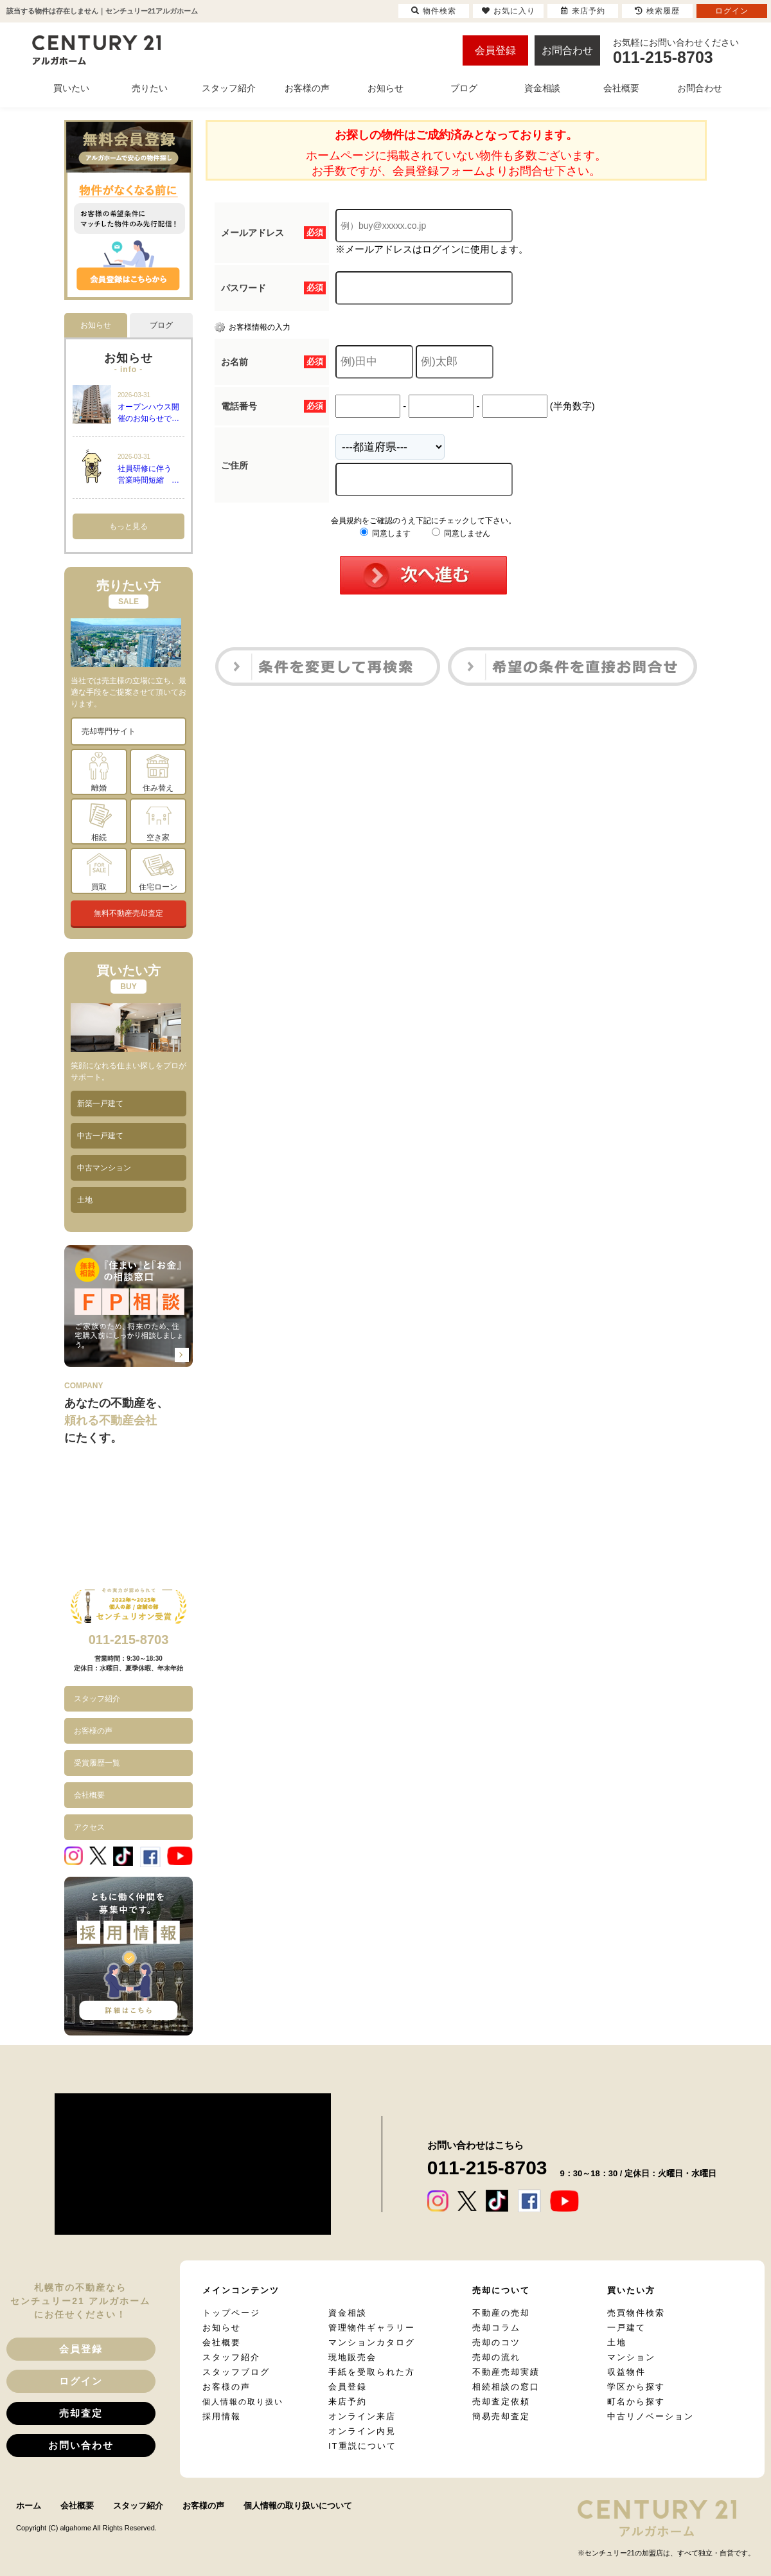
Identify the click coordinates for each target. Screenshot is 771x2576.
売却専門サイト (109, 731)
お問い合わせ (81, 2445)
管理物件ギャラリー (371, 2327)
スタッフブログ (236, 2372)
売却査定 (81, 2413)
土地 (85, 1199)
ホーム (28, 2505)
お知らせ (221, 2327)
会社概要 (89, 1795)
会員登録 (495, 50)
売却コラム (496, 2327)
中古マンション (104, 1167)
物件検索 (433, 10)
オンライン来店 (362, 2416)
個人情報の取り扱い (242, 2401)
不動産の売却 (501, 2313)
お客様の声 (93, 1730)
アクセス (89, 1827)
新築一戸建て (100, 1103)
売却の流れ (496, 2357)
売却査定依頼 (501, 2401)
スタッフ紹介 (97, 1698)
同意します (385, 533)
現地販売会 (352, 2357)
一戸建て (626, 2327)
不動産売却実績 (506, 2372)
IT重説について (362, 2446)
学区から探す (636, 2387)
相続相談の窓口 (506, 2387)
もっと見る (128, 526)
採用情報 (221, 2416)
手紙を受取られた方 (371, 2372)
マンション (631, 2357)
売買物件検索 (636, 2313)
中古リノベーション (650, 2416)
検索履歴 (657, 10)
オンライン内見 (362, 2431)
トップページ (231, 2313)
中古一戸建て (100, 1135)
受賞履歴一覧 (97, 1762)
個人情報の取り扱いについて (298, 2505)
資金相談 (347, 2313)
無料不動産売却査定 (128, 913)
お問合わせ (567, 50)
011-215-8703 (129, 1639)
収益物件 (626, 2372)
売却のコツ (496, 2342)
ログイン (81, 2380)
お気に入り (508, 10)
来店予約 (347, 2401)
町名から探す (636, 2401)
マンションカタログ (371, 2342)
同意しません (461, 533)
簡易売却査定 (501, 2416)
